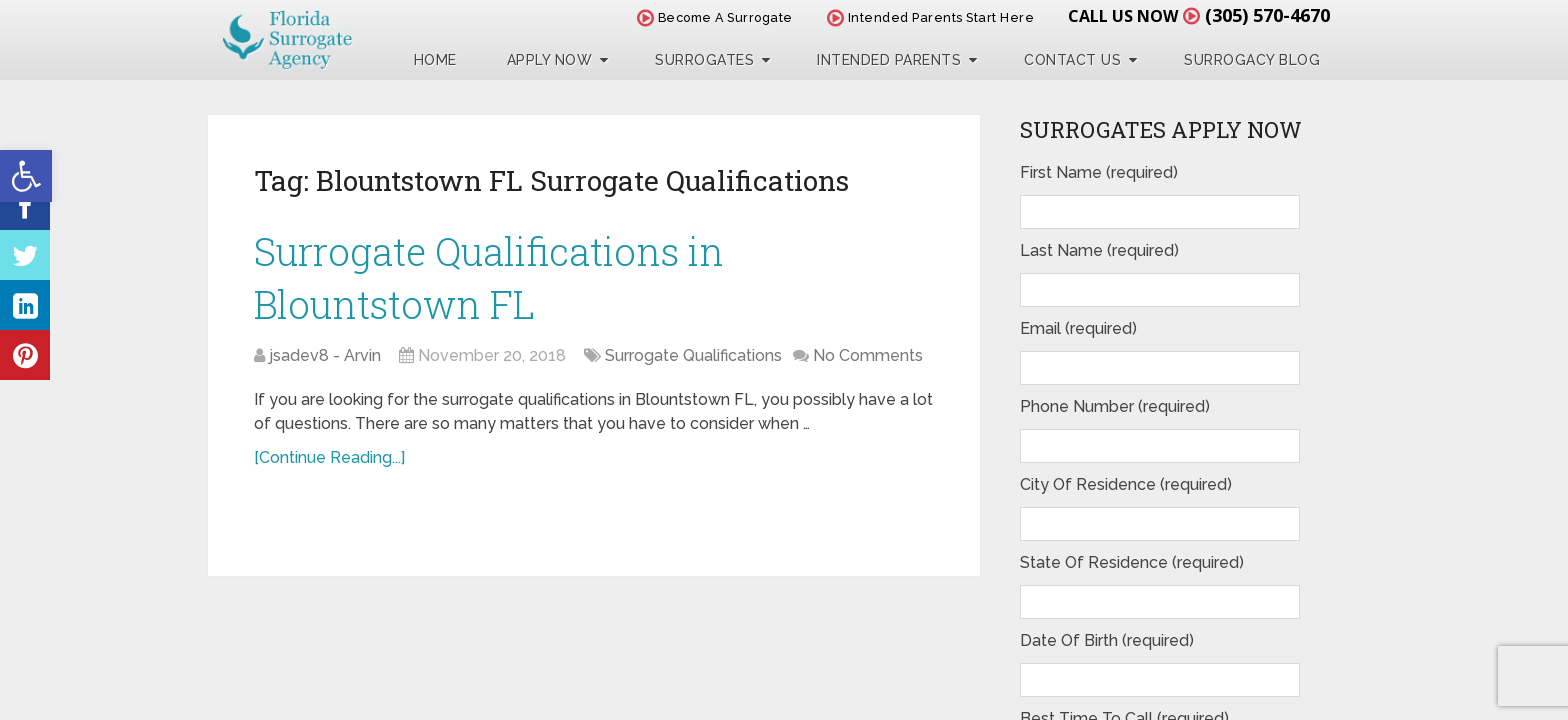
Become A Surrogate (715, 17)
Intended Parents (889, 60)
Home (435, 60)
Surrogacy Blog (1252, 60)
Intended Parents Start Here (931, 17)
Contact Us (1072, 60)
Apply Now (550, 60)
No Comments (868, 355)
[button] (26, 176)
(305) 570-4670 (1267, 15)
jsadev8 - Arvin (325, 355)
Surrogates (704, 60)
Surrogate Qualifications (693, 355)
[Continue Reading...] (329, 457)
